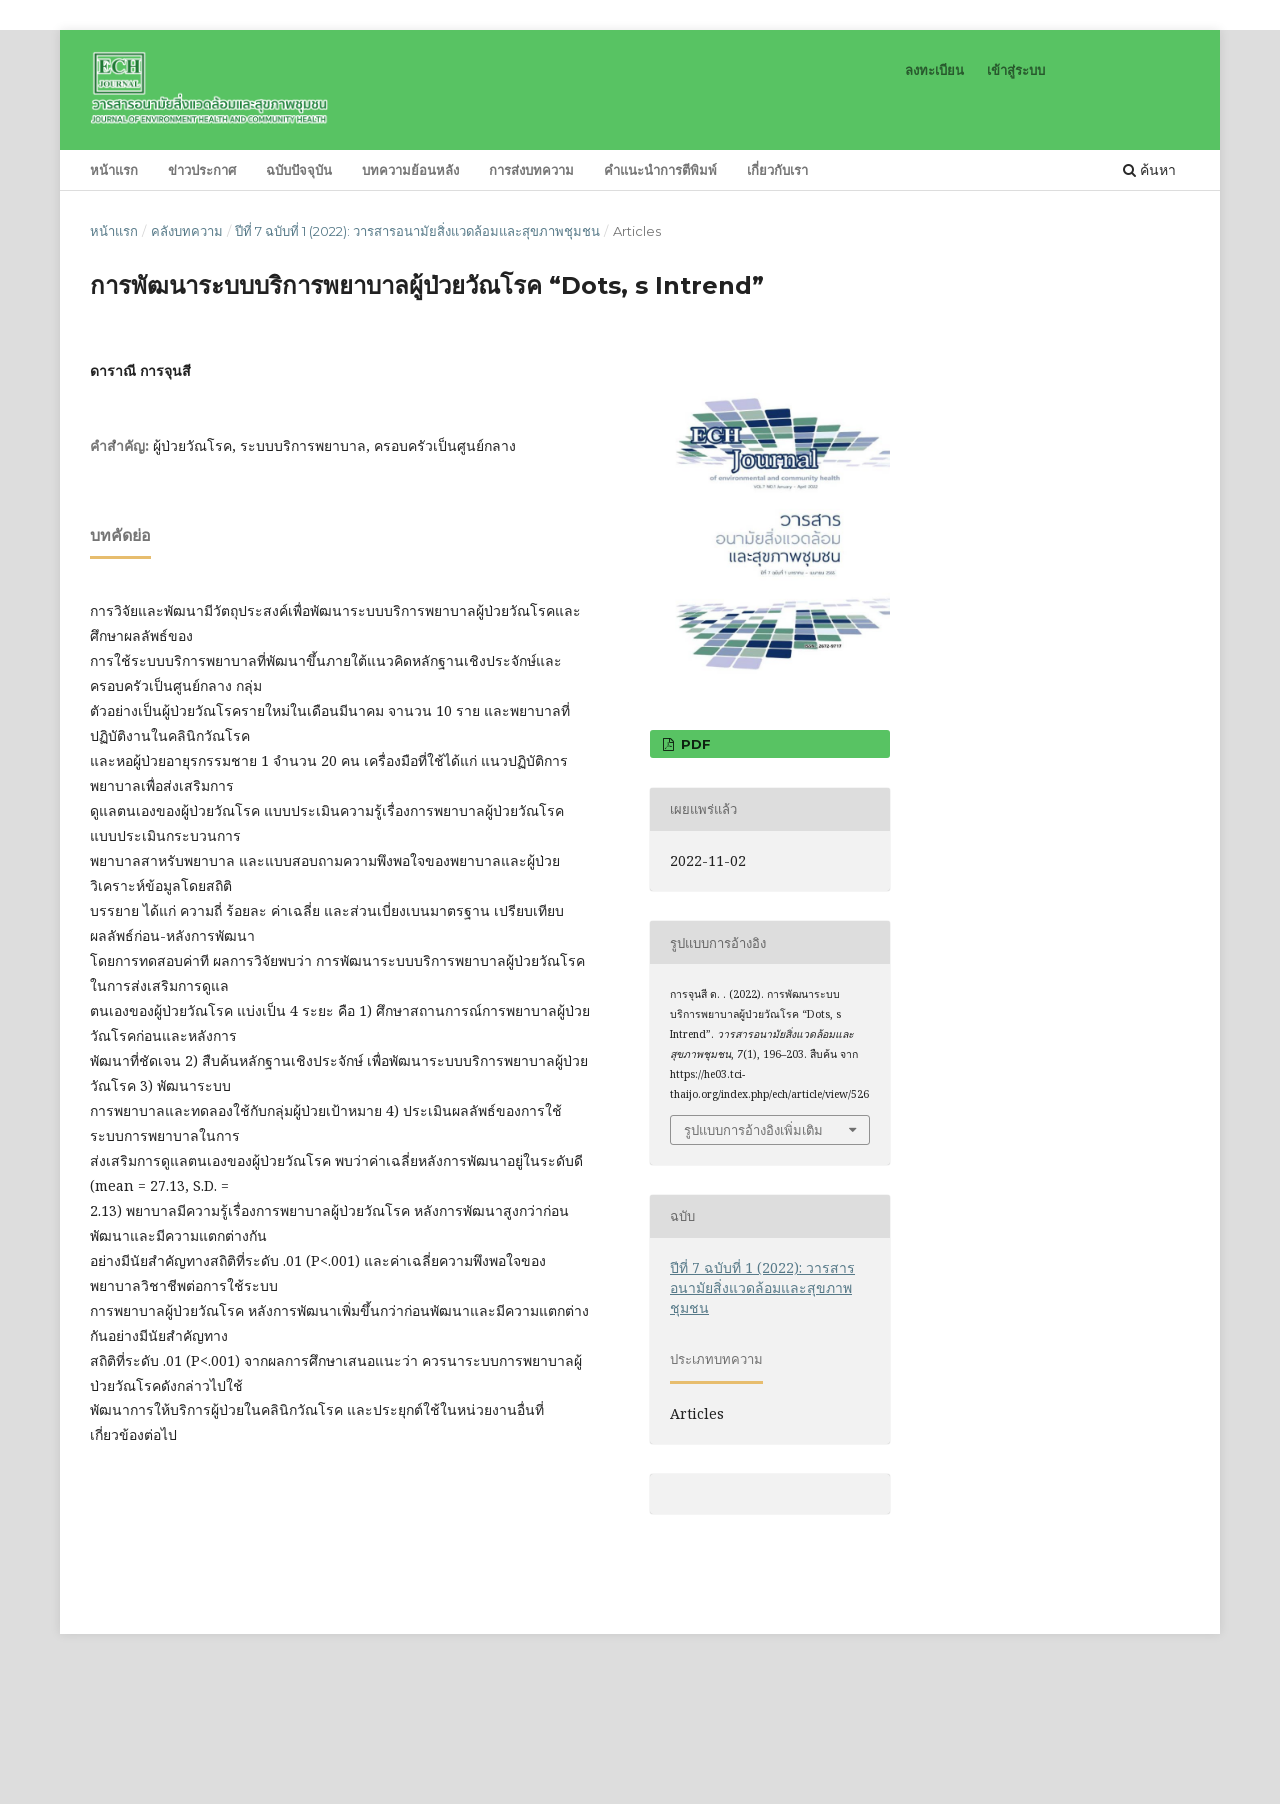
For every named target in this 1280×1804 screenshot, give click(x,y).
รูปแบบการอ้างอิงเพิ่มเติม (753, 1130)
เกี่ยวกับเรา (777, 170)
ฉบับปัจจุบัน (299, 170)
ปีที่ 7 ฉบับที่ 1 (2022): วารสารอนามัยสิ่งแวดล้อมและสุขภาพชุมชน (417, 231)
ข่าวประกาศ (202, 170)
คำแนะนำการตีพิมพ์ (660, 170)
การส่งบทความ (531, 170)
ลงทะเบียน (934, 70)
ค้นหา (1149, 169)
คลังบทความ (187, 231)
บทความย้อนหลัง (410, 170)
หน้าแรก (114, 170)
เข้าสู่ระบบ (1016, 70)
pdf (694, 744)
